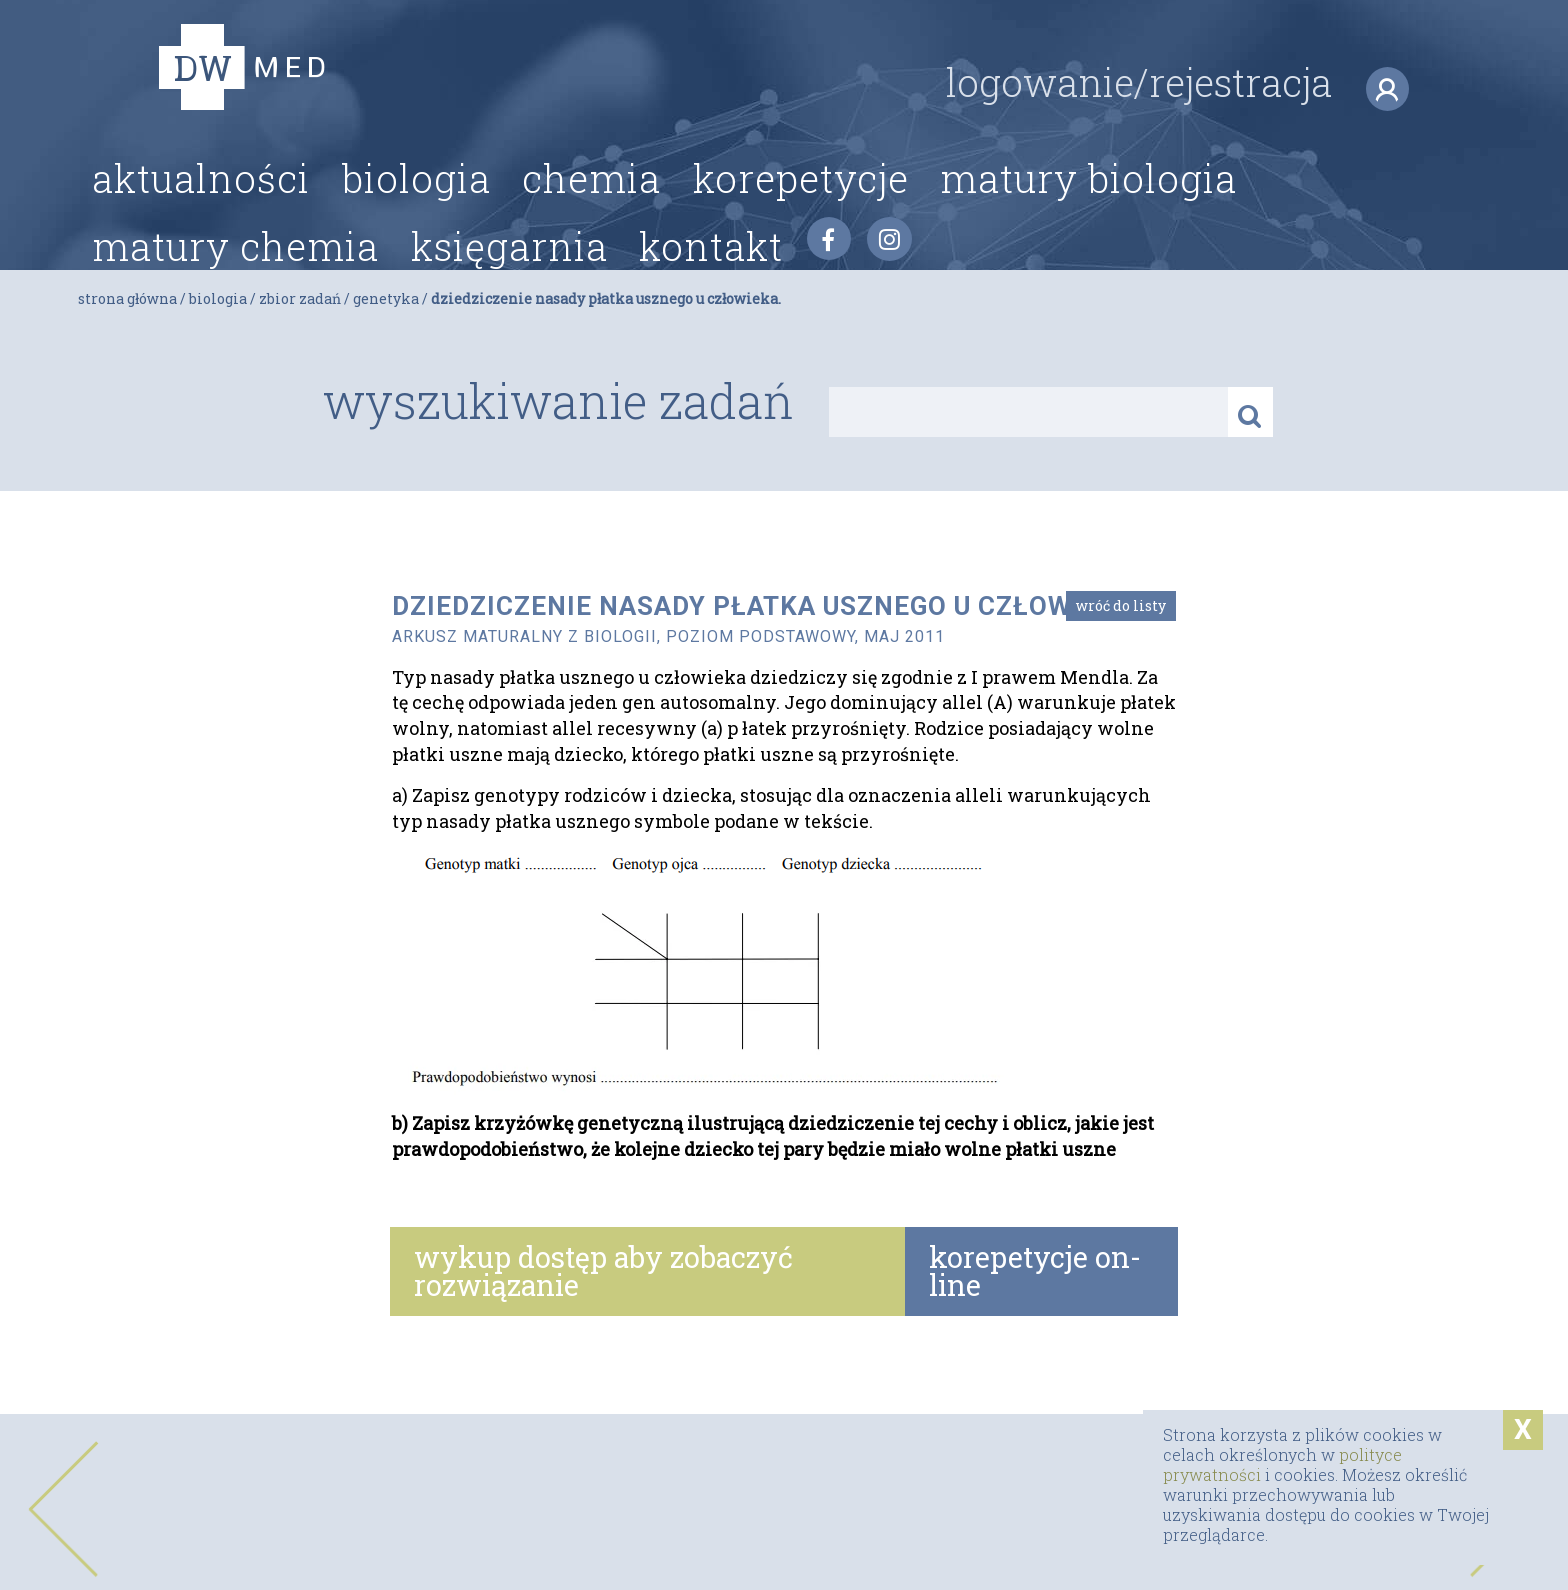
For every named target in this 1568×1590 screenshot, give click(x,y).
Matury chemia (235, 281)
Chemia (591, 214)
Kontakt (711, 281)
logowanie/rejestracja (1177, 120)
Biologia (416, 214)
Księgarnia (509, 281)
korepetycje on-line (1035, 1271)
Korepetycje (801, 214)
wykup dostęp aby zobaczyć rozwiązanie (603, 1271)
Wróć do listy (1121, 605)
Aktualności (201, 214)
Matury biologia (1088, 214)
